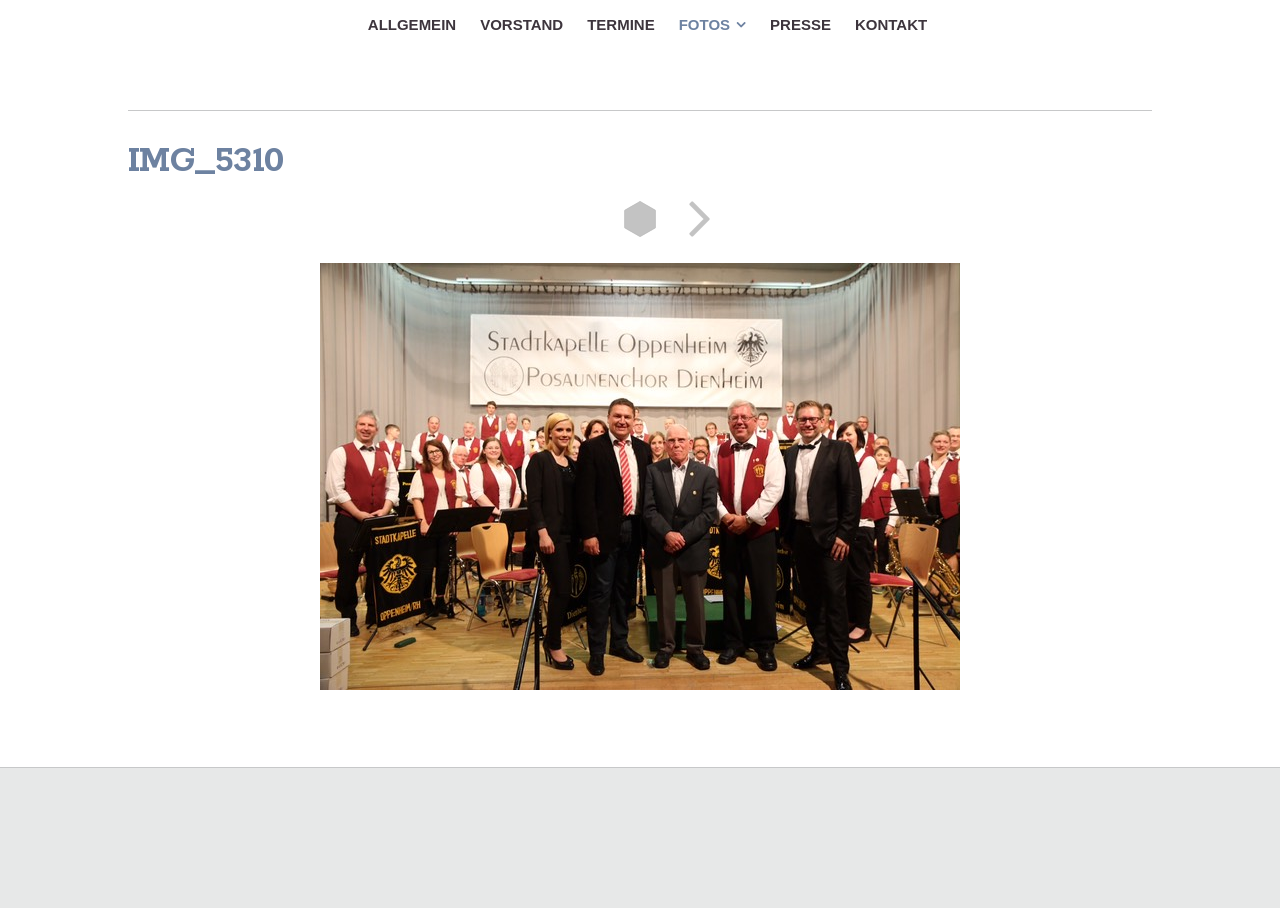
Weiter (693, 219)
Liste (640, 219)
